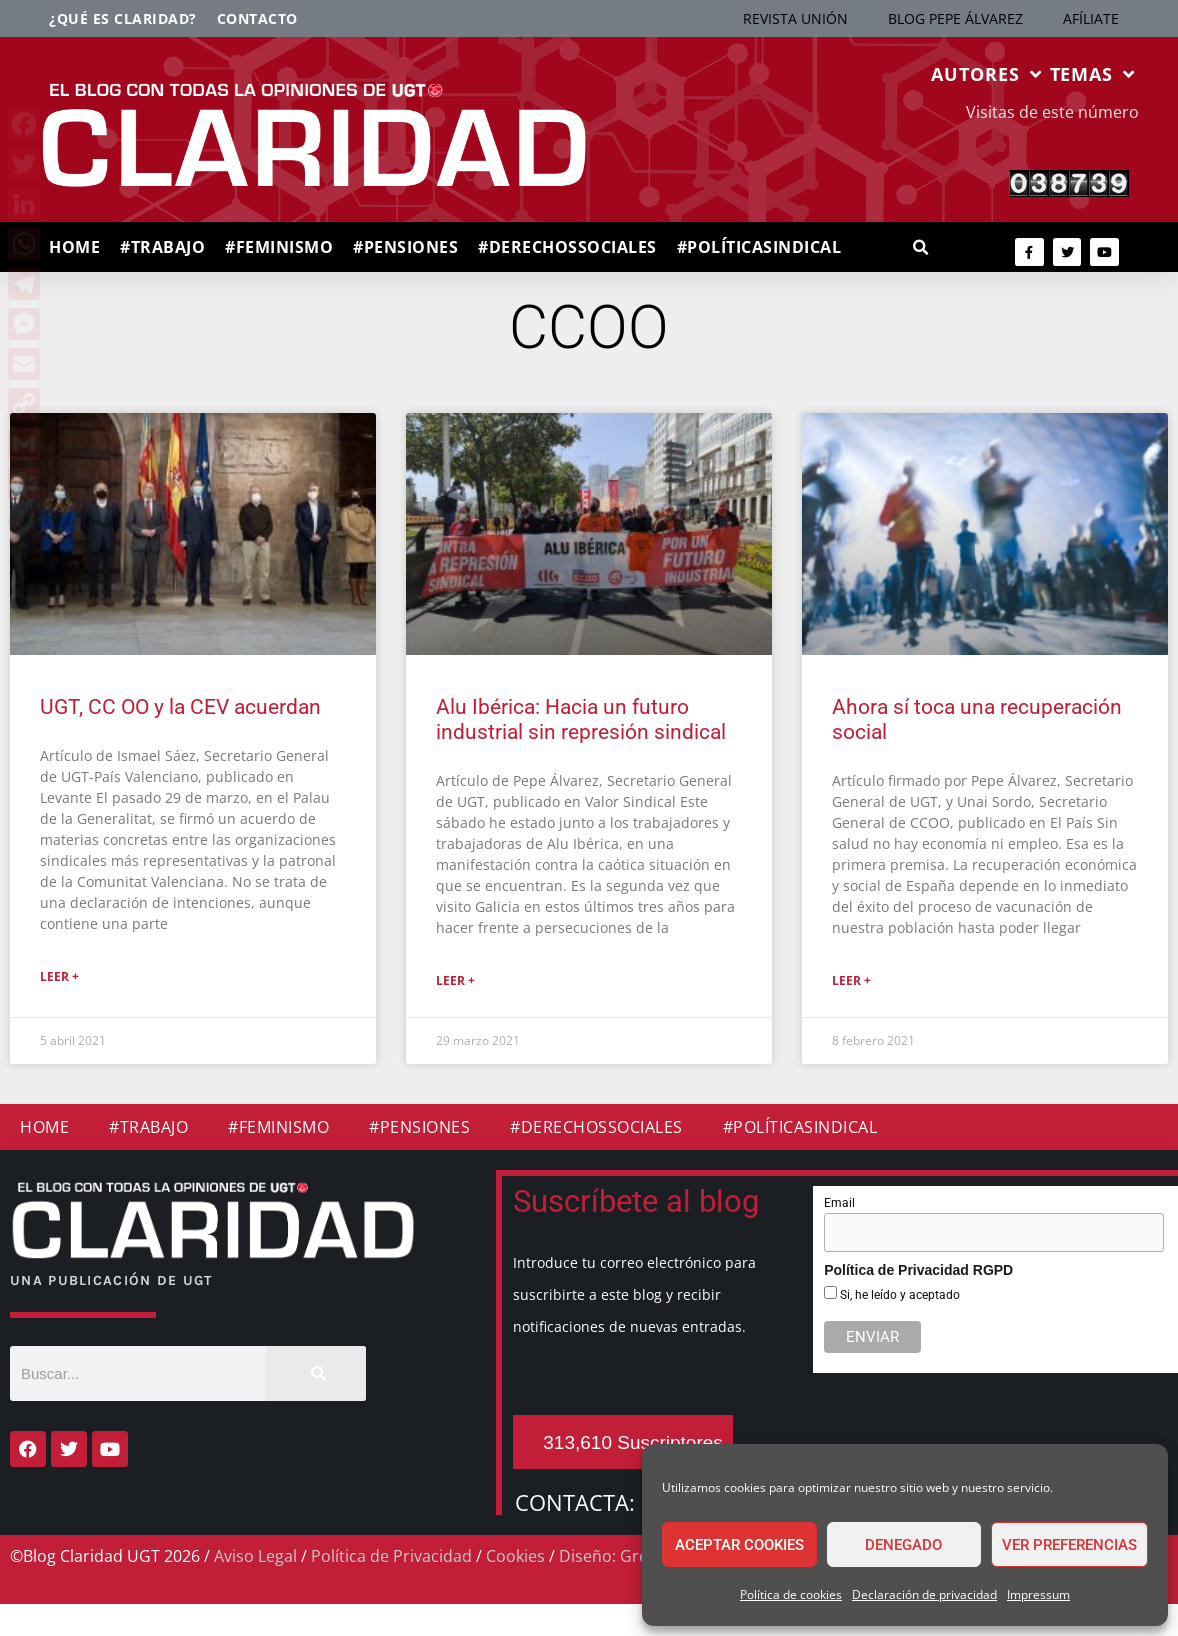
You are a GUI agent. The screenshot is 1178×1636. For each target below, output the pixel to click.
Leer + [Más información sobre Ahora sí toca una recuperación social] (851, 980)
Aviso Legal (255, 1556)
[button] (920, 248)
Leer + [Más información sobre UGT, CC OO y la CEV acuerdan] (59, 976)
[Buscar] (316, 1373)
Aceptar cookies (739, 1545)
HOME (74, 247)
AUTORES (986, 74)
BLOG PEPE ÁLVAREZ (955, 18)
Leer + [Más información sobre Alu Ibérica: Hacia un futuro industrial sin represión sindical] (455, 980)
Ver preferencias (1069, 1545)
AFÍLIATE (1091, 18)
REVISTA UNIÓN (795, 18)
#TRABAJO (162, 247)
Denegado (903, 1545)
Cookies (515, 1556)
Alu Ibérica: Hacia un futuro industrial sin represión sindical (581, 719)
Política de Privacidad (391, 1556)
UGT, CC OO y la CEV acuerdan (180, 707)
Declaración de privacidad (924, 1594)
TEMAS (1092, 74)
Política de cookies (791, 1594)
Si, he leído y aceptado (898, 1295)
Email (839, 1203)
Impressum (1038, 1594)
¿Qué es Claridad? (123, 18)
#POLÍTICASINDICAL (759, 247)
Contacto (257, 18)
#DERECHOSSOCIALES (567, 247)
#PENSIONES (405, 247)
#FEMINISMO (279, 247)
